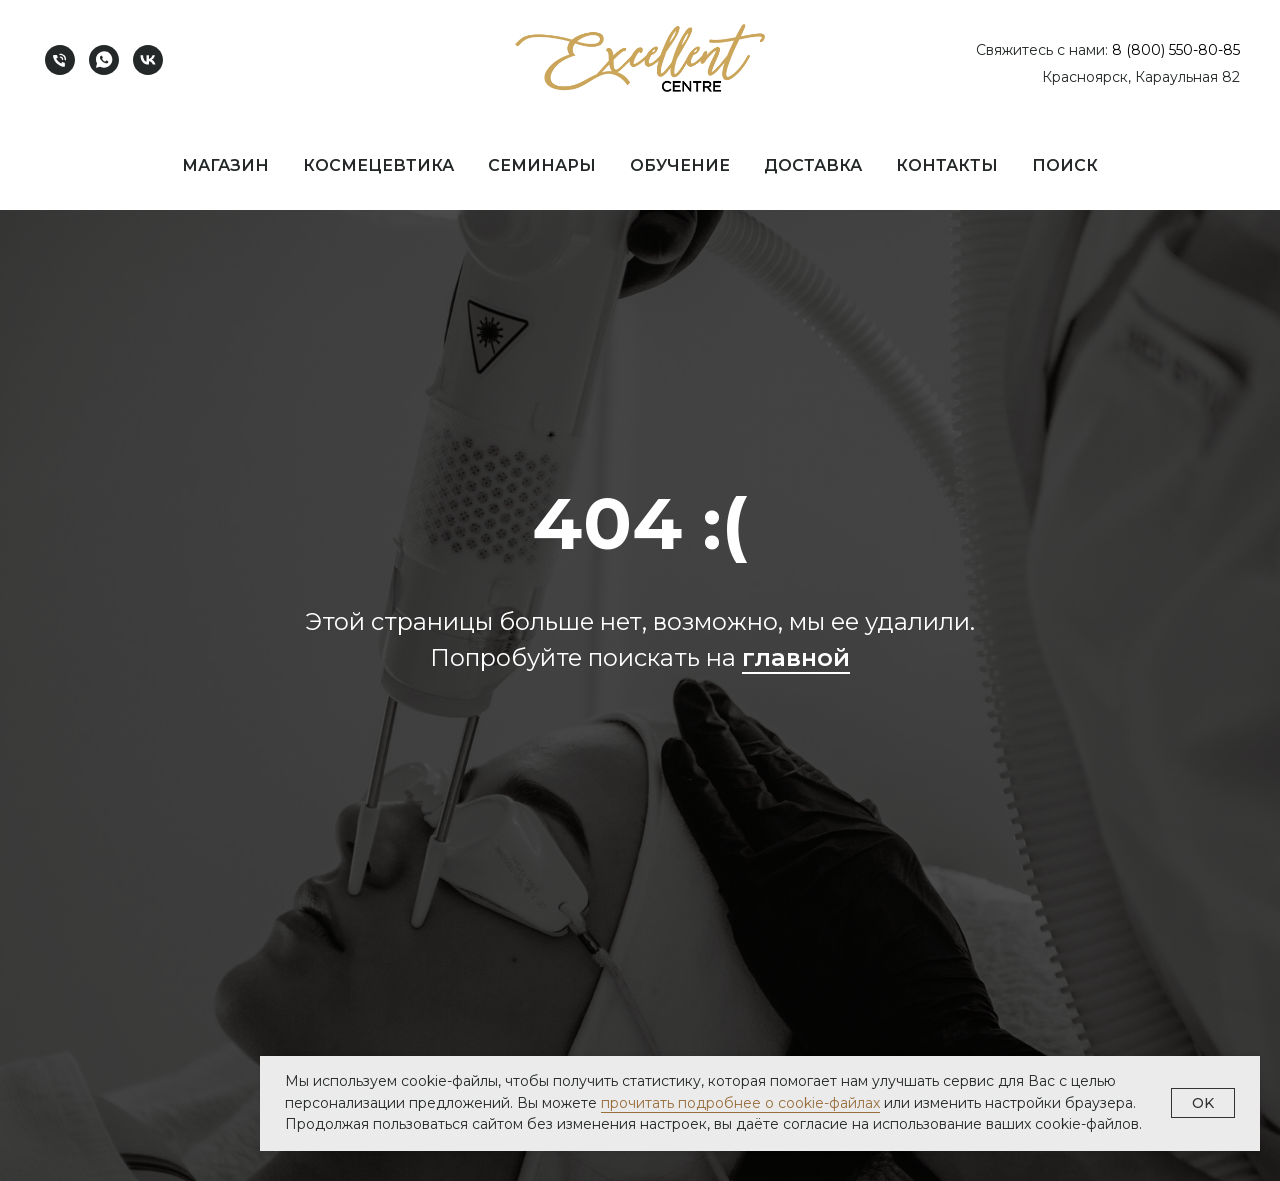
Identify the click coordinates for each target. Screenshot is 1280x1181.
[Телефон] (60, 60)
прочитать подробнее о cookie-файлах (740, 1103)
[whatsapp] (104, 60)
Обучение (680, 165)
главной (796, 657)
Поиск (1065, 165)
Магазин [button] (225, 165)
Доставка (813, 165)
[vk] (148, 60)
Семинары (542, 165)
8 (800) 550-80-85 (1176, 50)
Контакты (947, 165)
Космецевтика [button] (378, 165)
